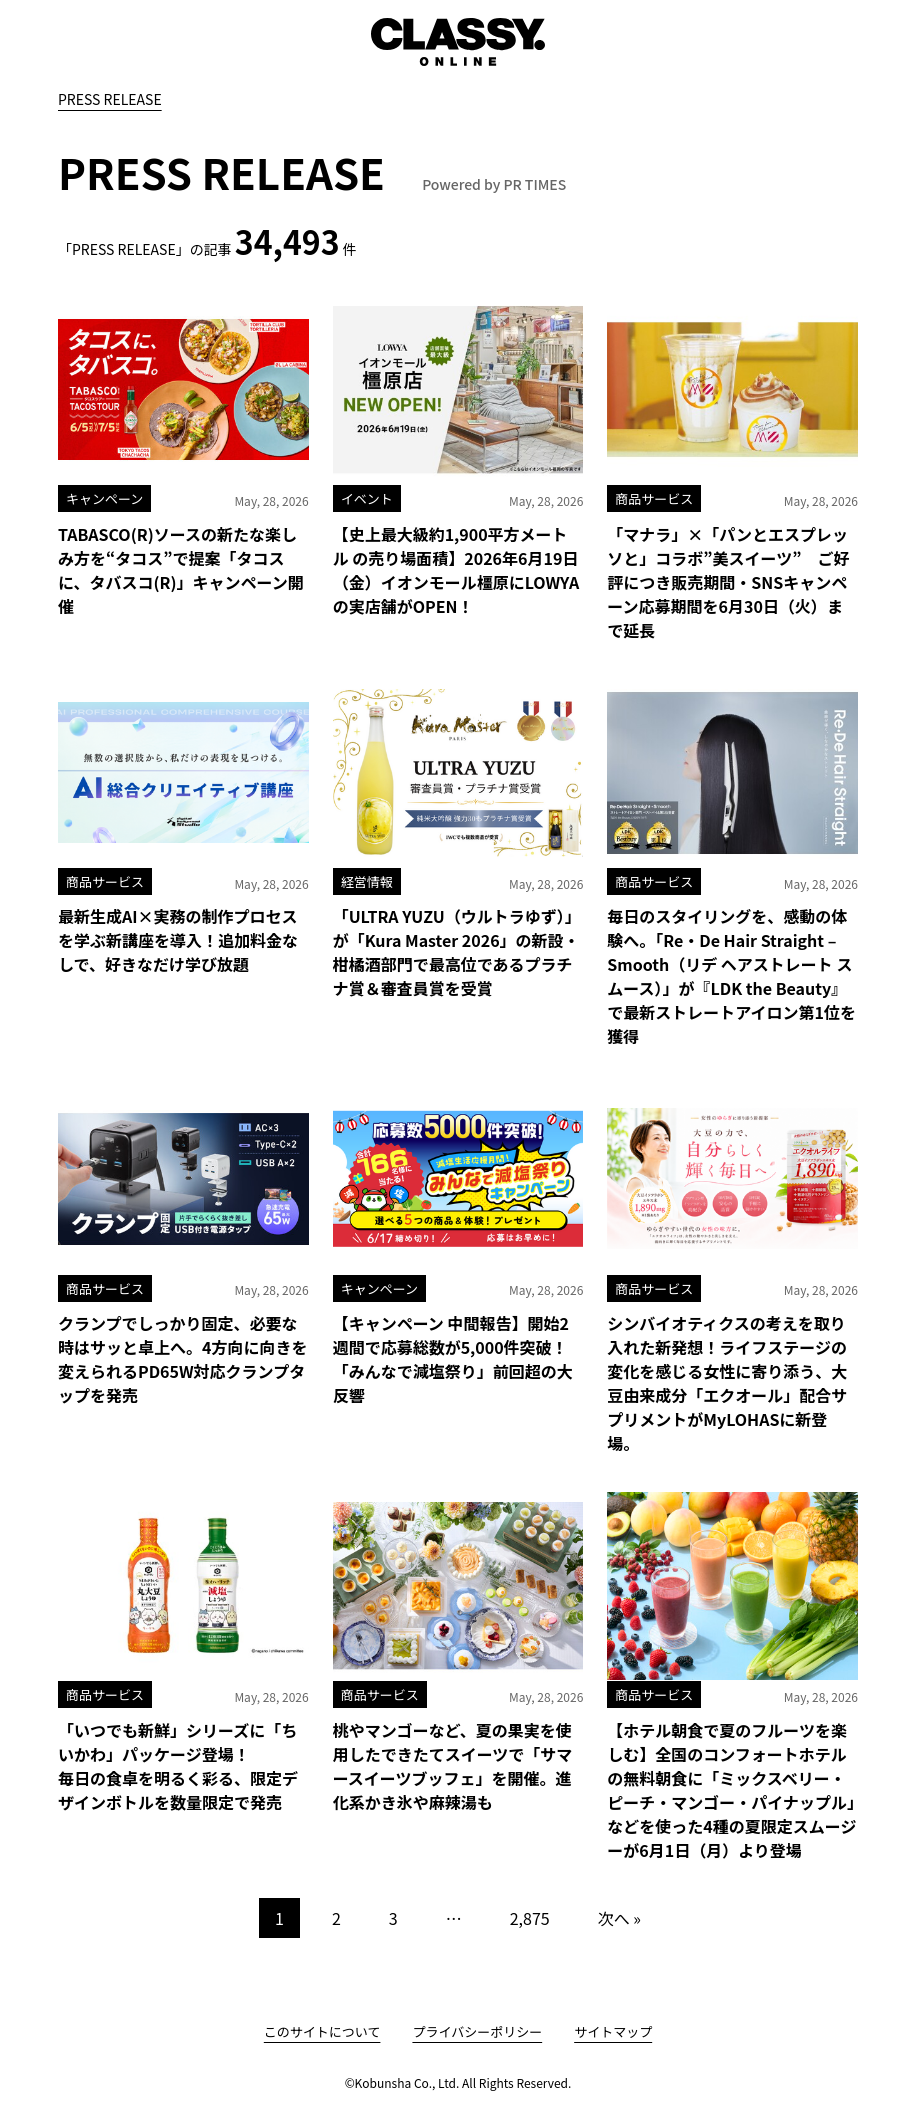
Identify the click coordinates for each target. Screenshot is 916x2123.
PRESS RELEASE (110, 99)
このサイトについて (322, 2031)
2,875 (530, 1918)
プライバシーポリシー (477, 2031)
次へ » (619, 1918)
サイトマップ (613, 2031)
